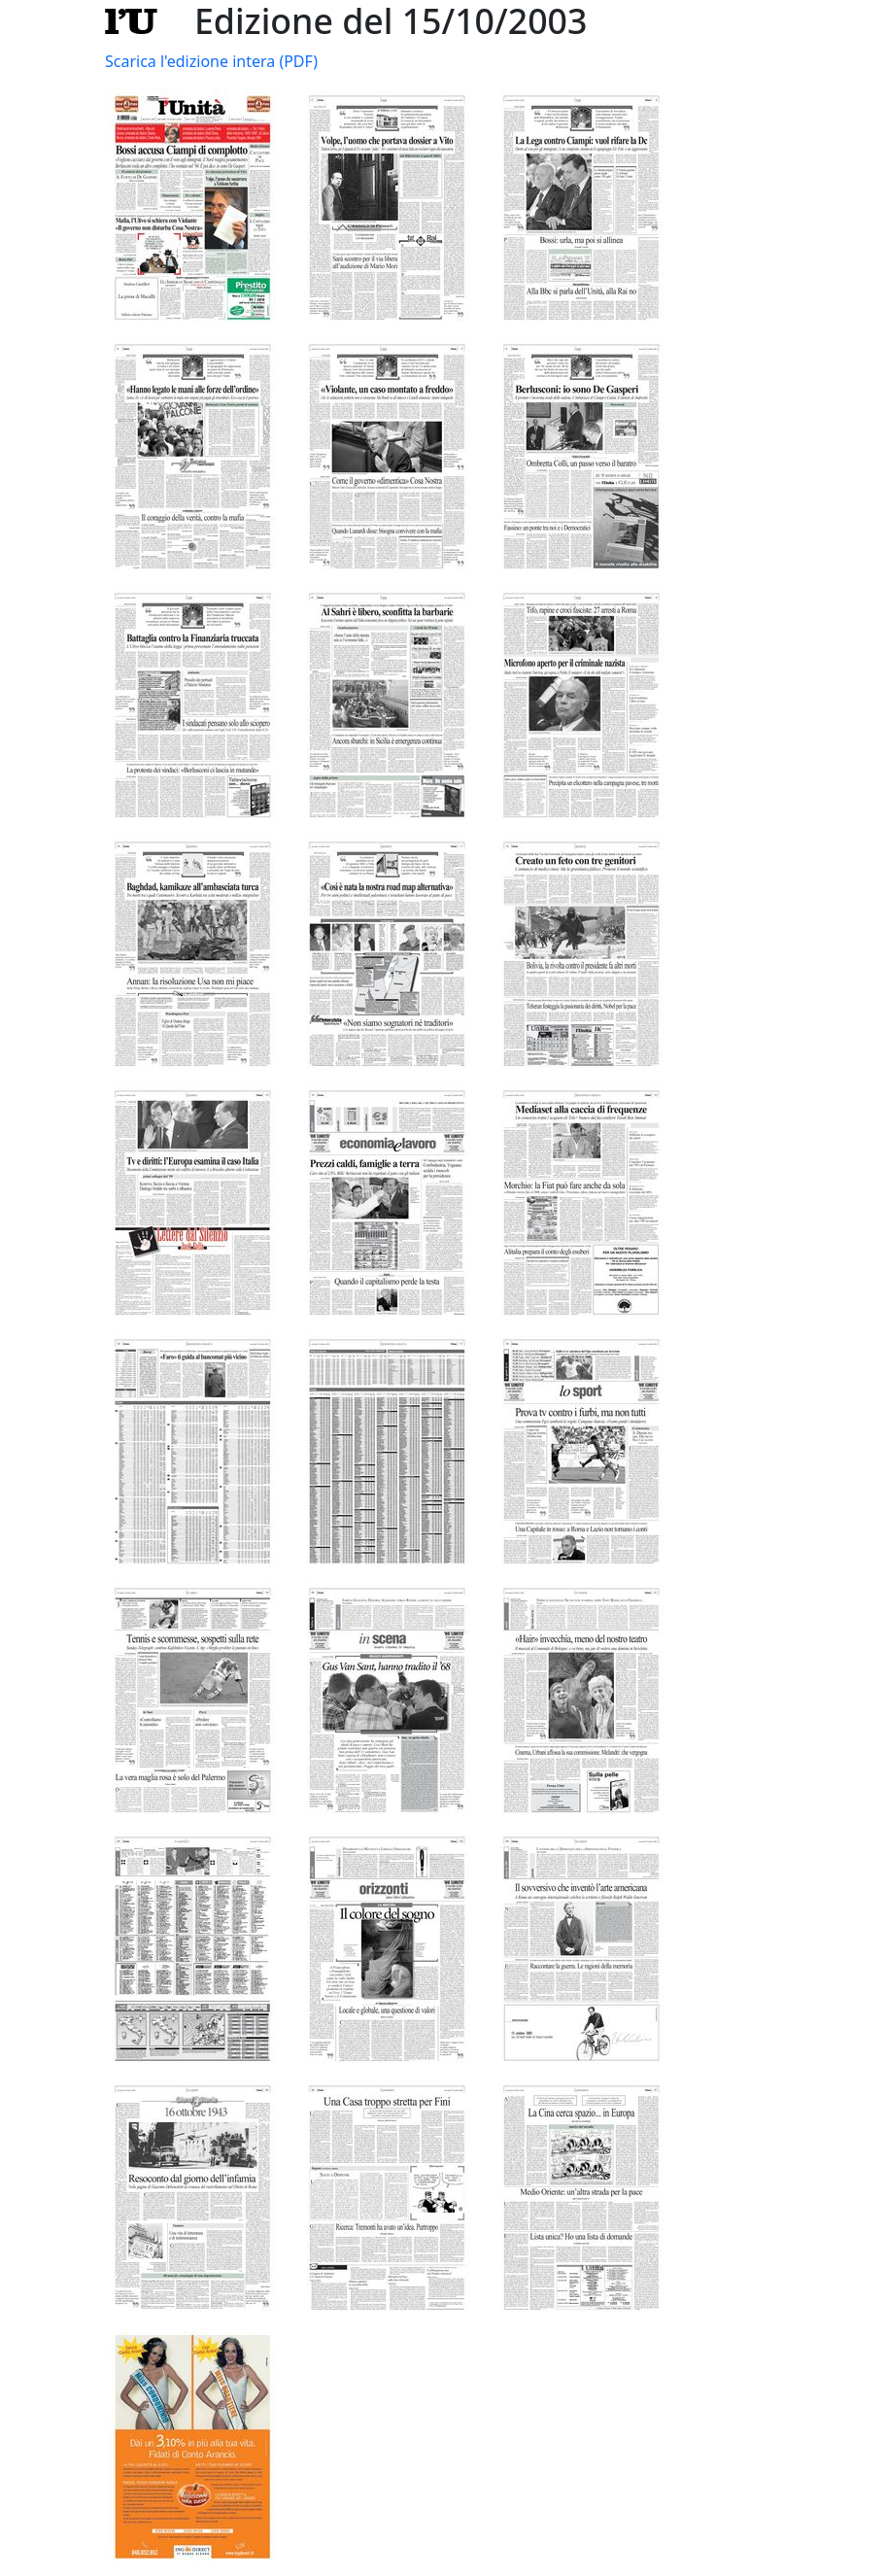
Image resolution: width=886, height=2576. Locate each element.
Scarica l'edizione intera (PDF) (211, 61)
